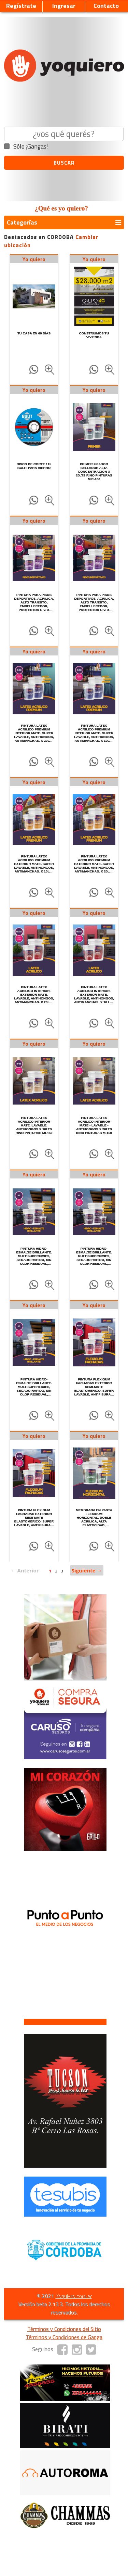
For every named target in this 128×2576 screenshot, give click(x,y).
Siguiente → (87, 1570)
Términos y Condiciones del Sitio (64, 2329)
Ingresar (63, 5)
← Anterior (25, 1570)
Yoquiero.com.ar (73, 2296)
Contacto (106, 5)
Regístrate (21, 5)
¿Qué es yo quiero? (61, 208)
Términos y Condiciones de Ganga (64, 2337)
